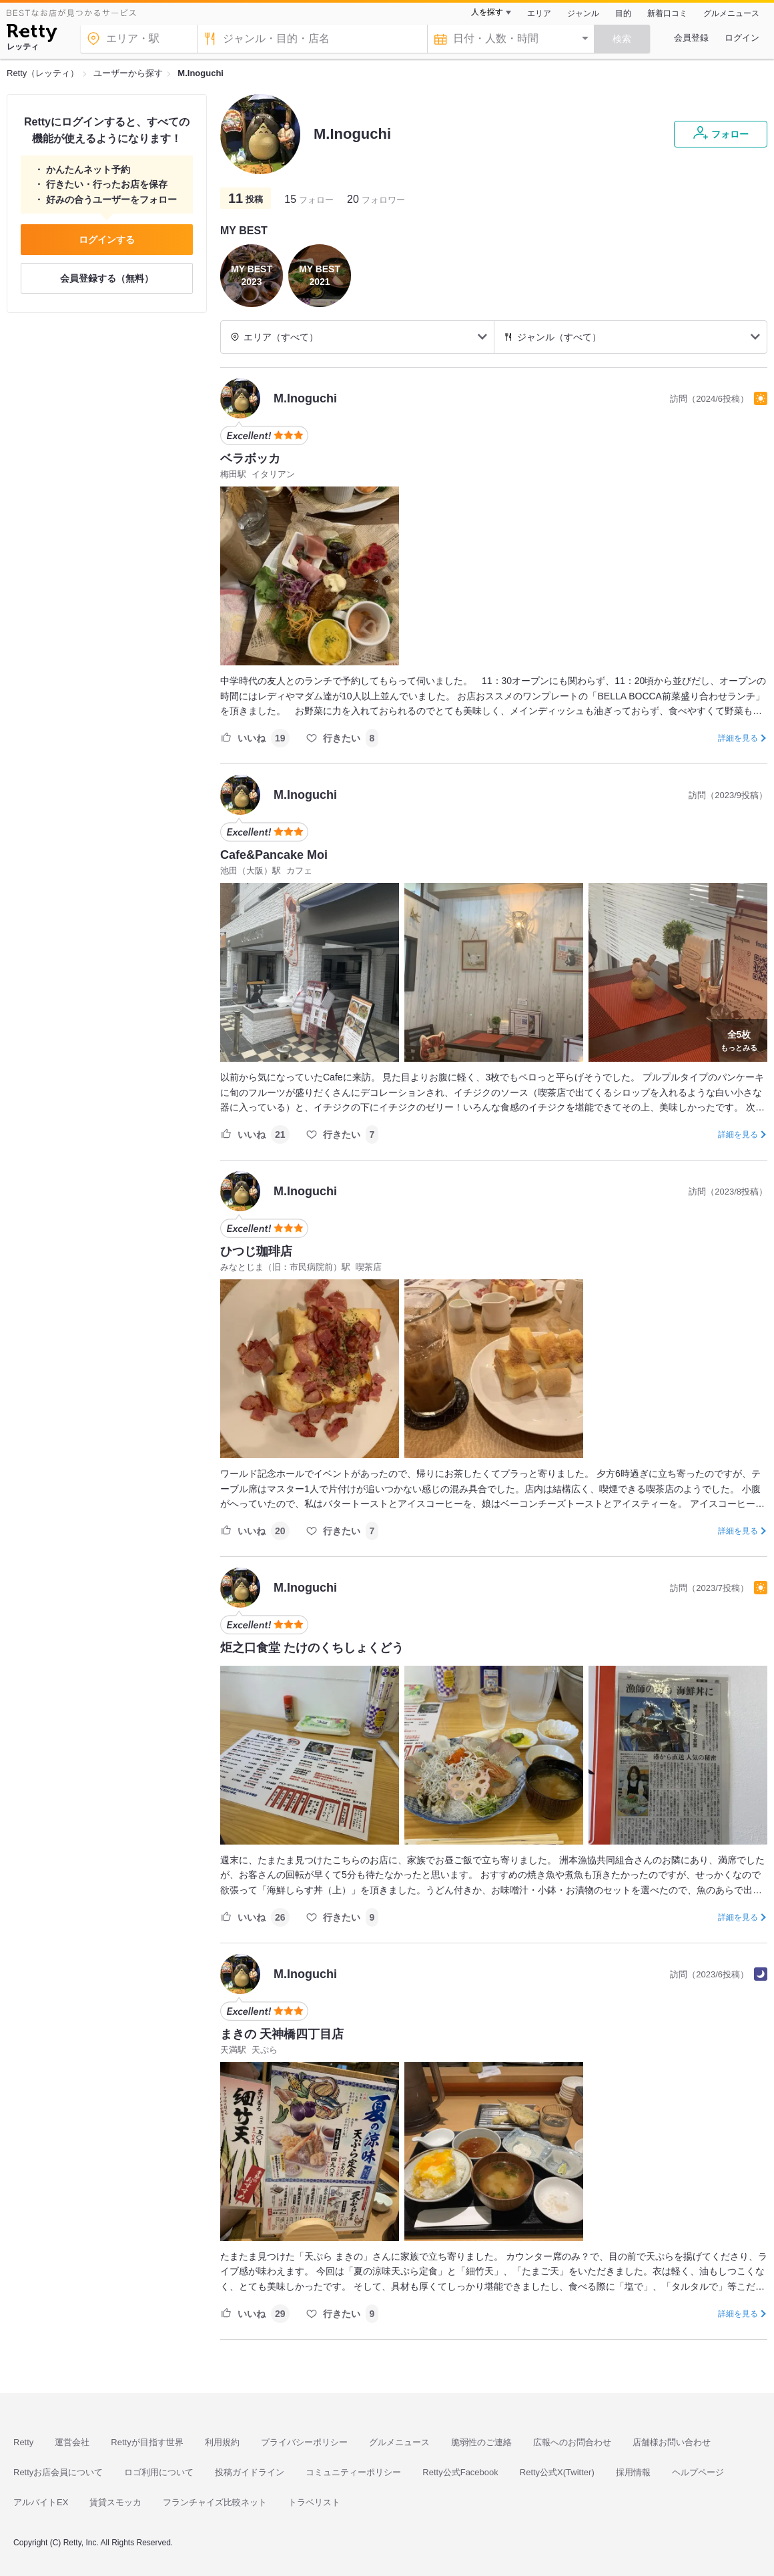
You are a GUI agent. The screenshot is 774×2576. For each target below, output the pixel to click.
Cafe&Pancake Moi (274, 855)
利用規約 (222, 2442)
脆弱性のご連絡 (481, 2442)
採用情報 (633, 2472)
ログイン (742, 38)
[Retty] (32, 34)
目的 (623, 13)
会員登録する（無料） (106, 278)
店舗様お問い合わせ (672, 2442)
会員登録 (691, 38)
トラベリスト (314, 2502)
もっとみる (739, 1039)
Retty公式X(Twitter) (557, 2472)
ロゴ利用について (158, 2472)
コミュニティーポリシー (353, 2472)
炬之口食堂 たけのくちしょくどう (312, 1647)
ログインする (107, 239)
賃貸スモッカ (115, 2502)
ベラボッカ (250, 458)
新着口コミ (667, 13)
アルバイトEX (40, 2502)
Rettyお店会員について (58, 2472)
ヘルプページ (698, 2472)
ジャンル (583, 13)
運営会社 (72, 2442)
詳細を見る (738, 738)
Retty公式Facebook (460, 2472)
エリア (539, 13)
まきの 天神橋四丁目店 (282, 2034)
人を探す (487, 12)
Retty (23, 2442)
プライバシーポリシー (304, 2442)
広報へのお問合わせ (572, 2442)
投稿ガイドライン (249, 2472)
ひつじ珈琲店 (256, 1251)
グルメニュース (731, 13)
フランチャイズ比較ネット (215, 2502)
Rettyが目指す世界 (147, 2442)
